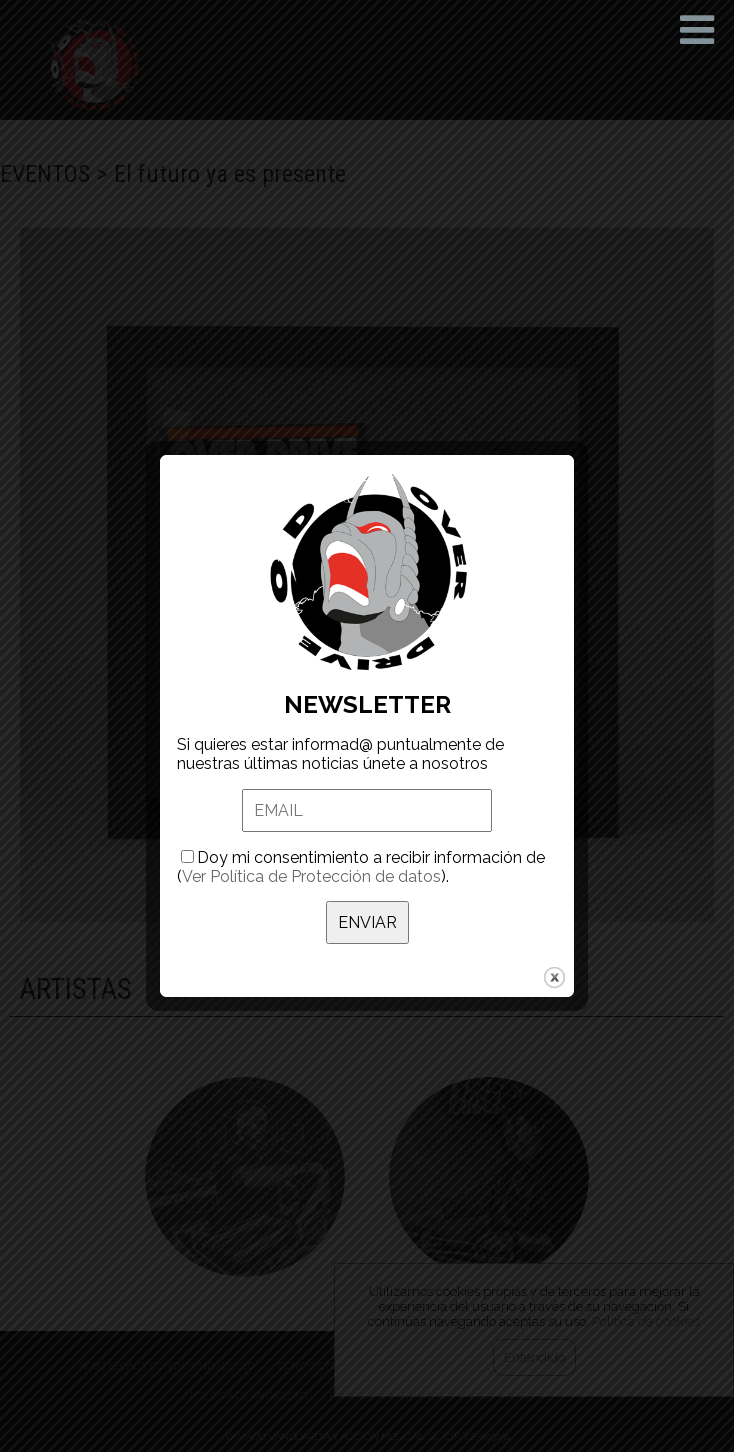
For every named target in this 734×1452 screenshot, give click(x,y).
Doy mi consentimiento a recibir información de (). (361, 837)
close (554, 947)
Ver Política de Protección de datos (311, 846)
